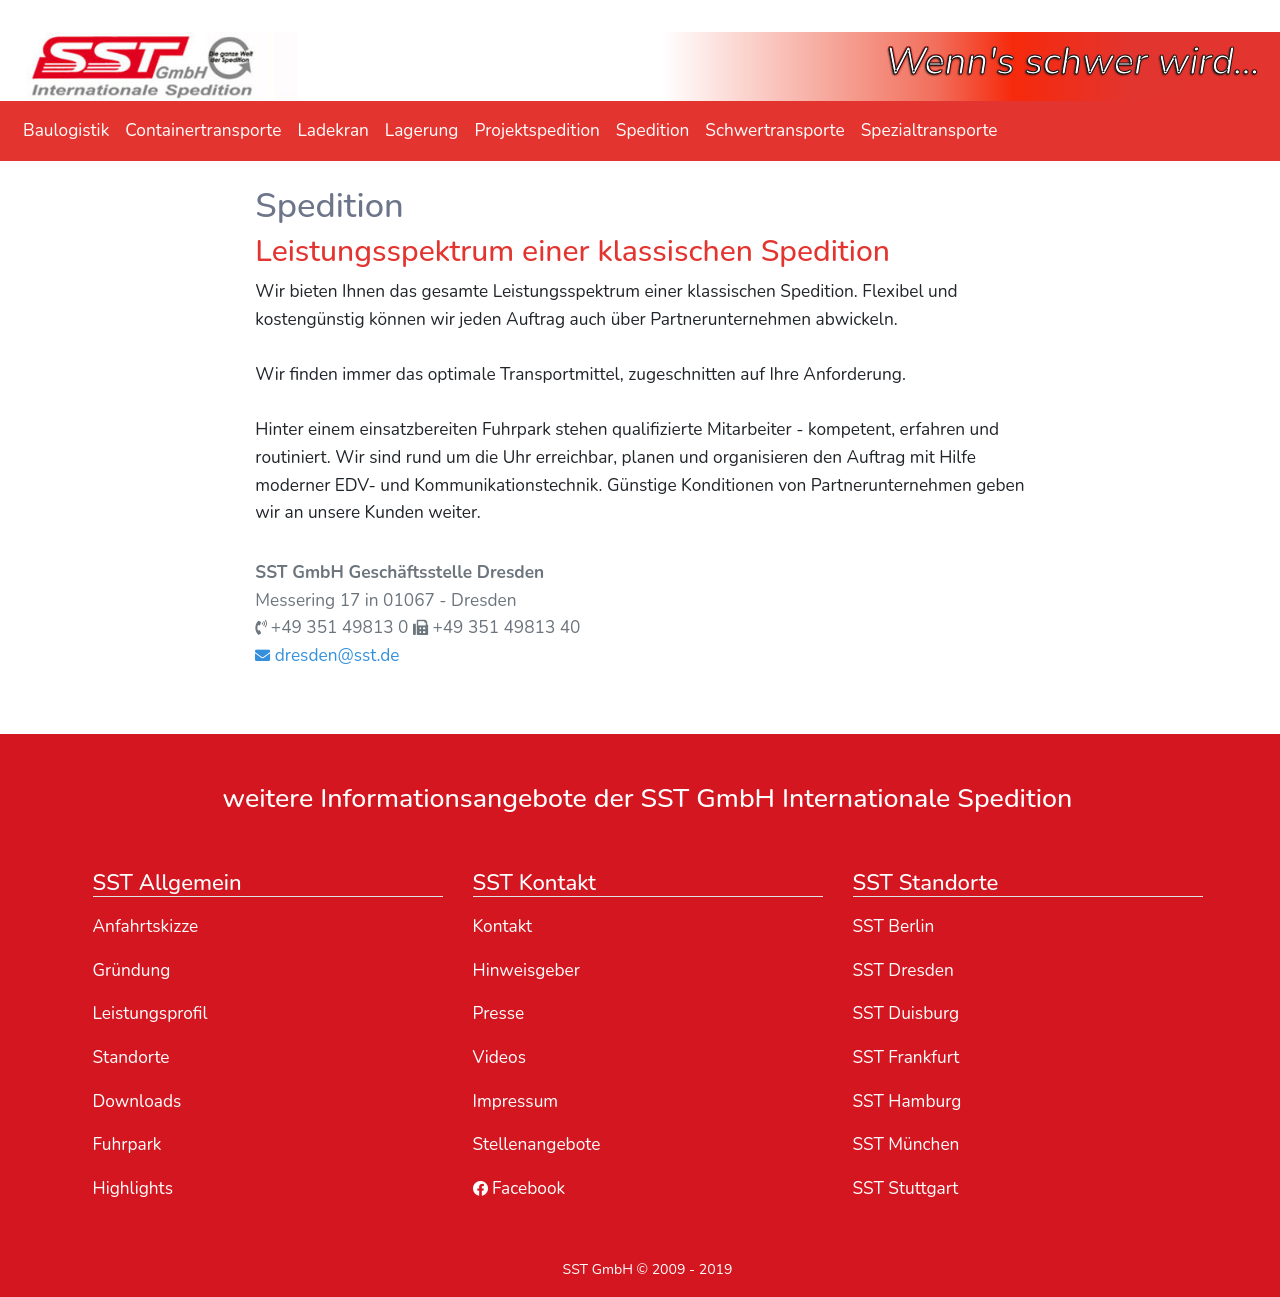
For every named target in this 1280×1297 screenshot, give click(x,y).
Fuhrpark (127, 1144)
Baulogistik (66, 130)
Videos (499, 1057)
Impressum (516, 1101)
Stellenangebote (537, 1144)
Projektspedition (536, 130)
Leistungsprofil (150, 1013)
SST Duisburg (906, 1013)
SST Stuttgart (906, 1188)
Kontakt (503, 926)
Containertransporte (203, 130)
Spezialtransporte (929, 130)
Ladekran (332, 130)
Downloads (137, 1101)
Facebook (519, 1188)
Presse (499, 1013)
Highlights (133, 1188)
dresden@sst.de (327, 655)
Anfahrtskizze (146, 926)
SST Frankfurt (906, 1057)
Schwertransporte (774, 130)
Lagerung (422, 130)
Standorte (131, 1057)
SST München (906, 1144)
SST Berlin (894, 926)
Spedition (653, 130)
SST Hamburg (907, 1101)
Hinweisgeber (527, 970)
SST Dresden (903, 970)
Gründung (132, 970)
